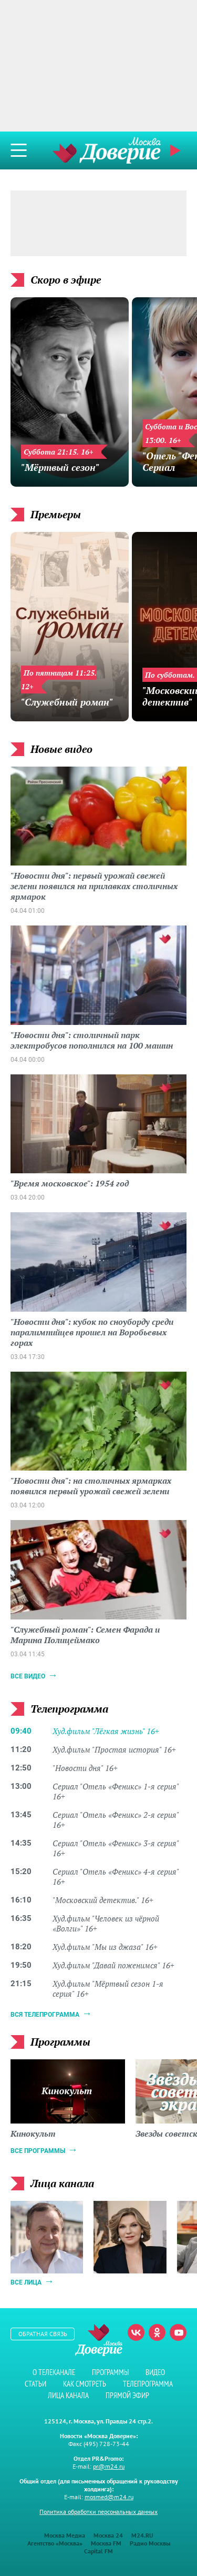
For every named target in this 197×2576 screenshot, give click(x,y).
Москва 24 (108, 2535)
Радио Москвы (150, 2543)
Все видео (28, 1676)
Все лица (26, 2282)
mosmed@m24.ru (109, 2497)
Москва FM (106, 2543)
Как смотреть (84, 2384)
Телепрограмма (148, 2384)
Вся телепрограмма (45, 2014)
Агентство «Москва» (54, 2543)
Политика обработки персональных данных (98, 2511)
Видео (155, 2372)
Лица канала (68, 2395)
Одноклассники (157, 2332)
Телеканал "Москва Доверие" (107, 150)
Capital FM (98, 2551)
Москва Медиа (64, 2535)
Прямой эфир (176, 150)
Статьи (35, 2384)
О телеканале (54, 2372)
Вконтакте (136, 2332)
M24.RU (142, 2535)
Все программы (38, 2151)
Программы (110, 2372)
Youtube (178, 2332)
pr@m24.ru (109, 2466)
